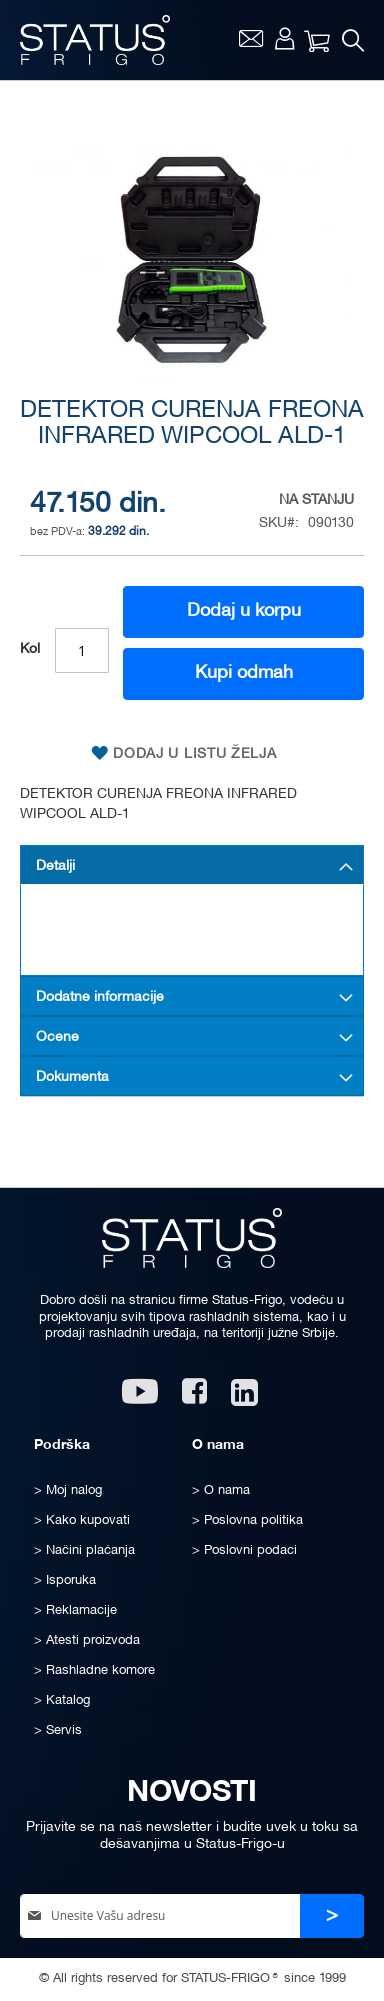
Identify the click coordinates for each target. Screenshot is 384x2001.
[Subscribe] (332, 1916)
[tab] (192, 865)
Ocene (57, 1037)
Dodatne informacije (100, 997)
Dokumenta (72, 1077)
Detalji (55, 866)
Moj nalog (284, 38)
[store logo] (95, 40)
